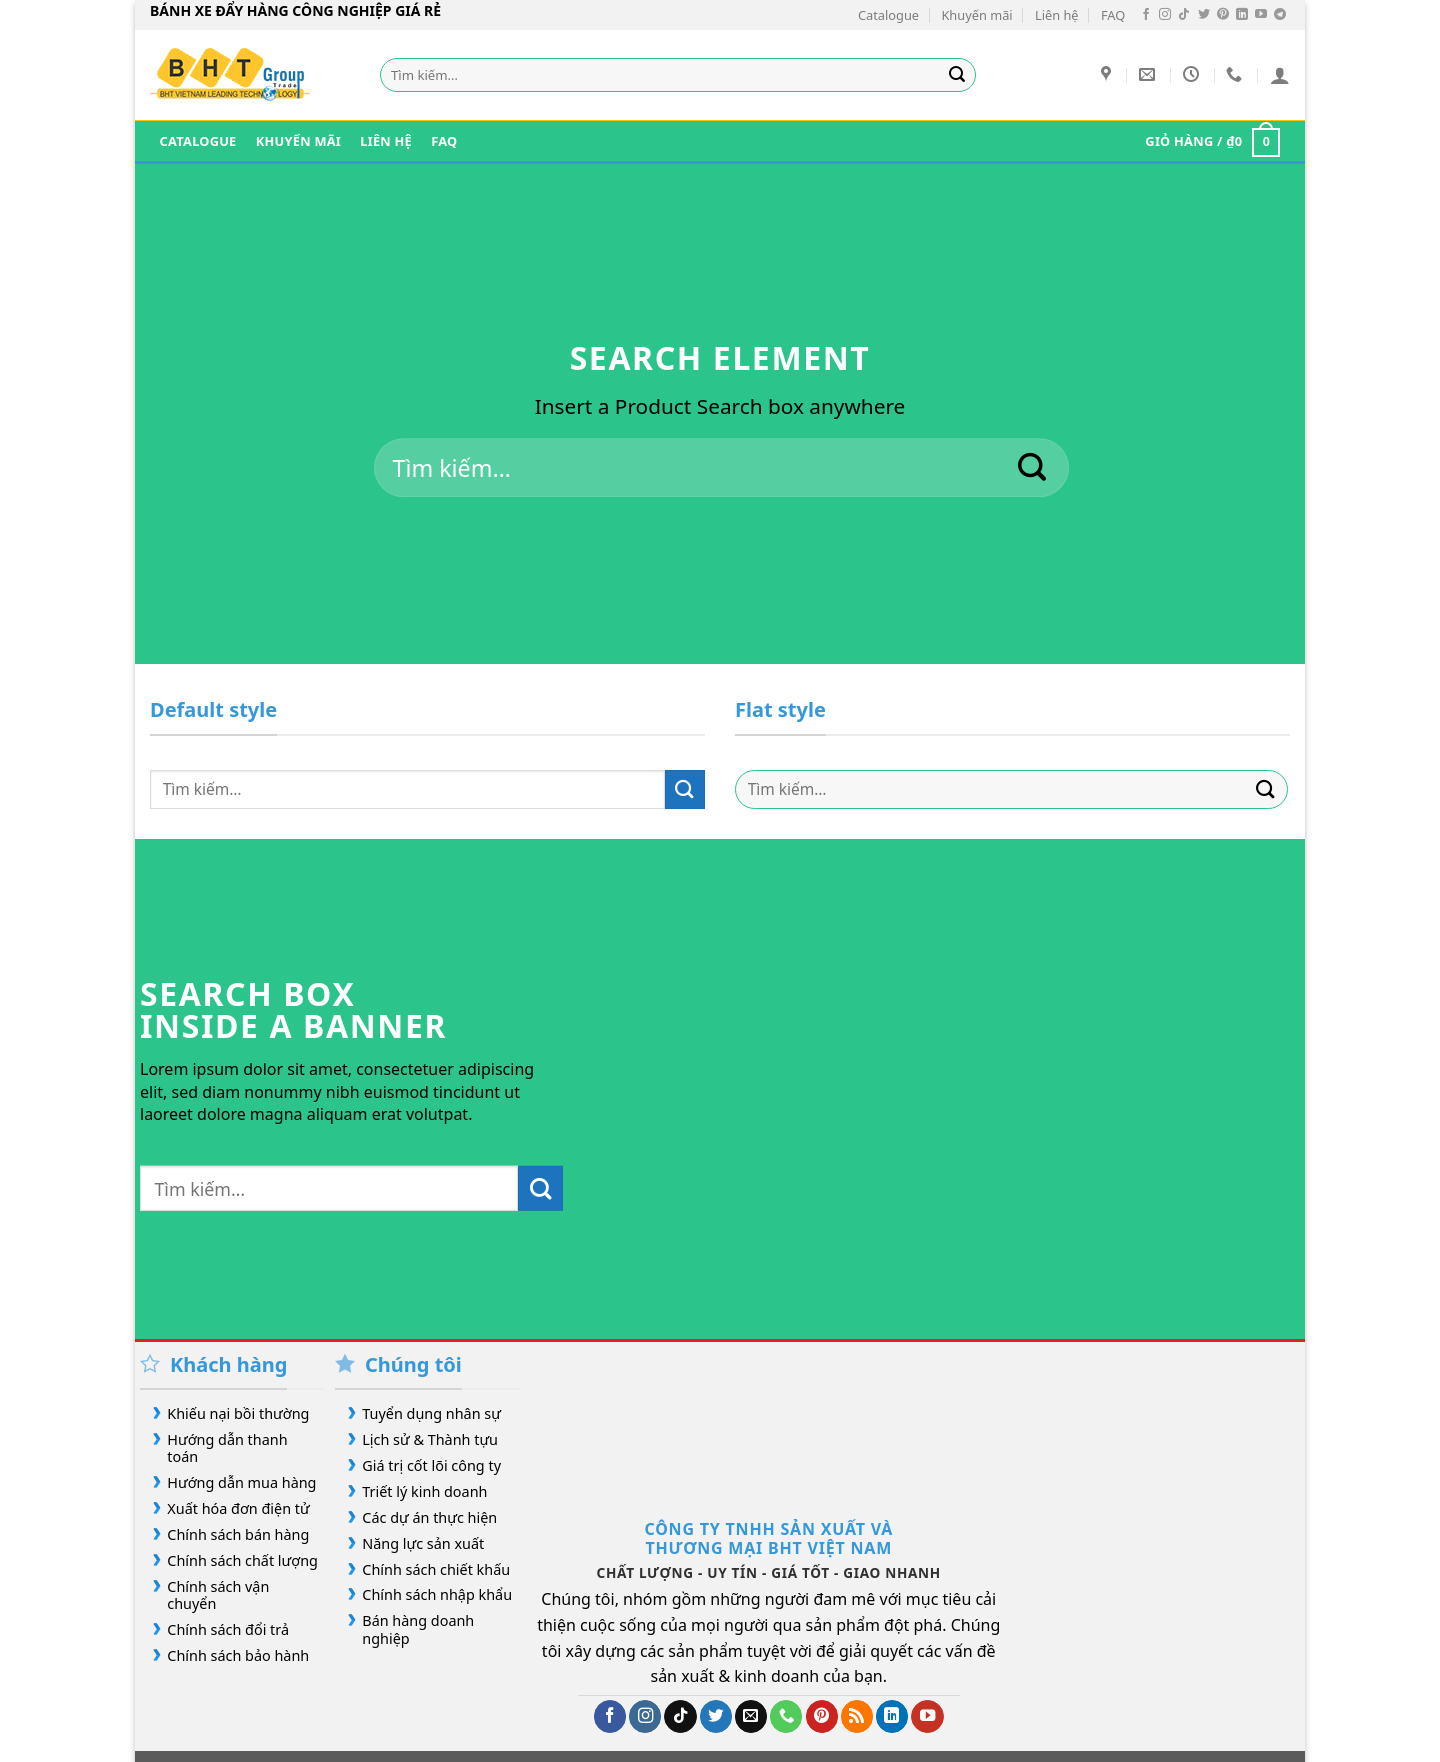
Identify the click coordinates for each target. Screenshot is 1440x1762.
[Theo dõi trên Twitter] (1204, 15)
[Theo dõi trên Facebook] (1146, 15)
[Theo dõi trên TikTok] (1184, 15)
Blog (608, 1704)
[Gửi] (958, 75)
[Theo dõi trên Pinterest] (1223, 15)
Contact (664, 1704)
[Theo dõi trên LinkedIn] (1242, 15)
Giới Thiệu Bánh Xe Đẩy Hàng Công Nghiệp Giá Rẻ (321, 1704)
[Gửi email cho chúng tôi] (751, 1616)
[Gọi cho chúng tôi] (786, 1616)
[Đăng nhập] (1280, 75)
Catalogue (888, 15)
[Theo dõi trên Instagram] (1165, 15)
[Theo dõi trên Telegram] (1280, 15)
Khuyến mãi (976, 15)
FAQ (1113, 15)
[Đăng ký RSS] (857, 1616)
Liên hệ (1057, 15)
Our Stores (540, 1704)
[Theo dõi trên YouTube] (1261, 15)
